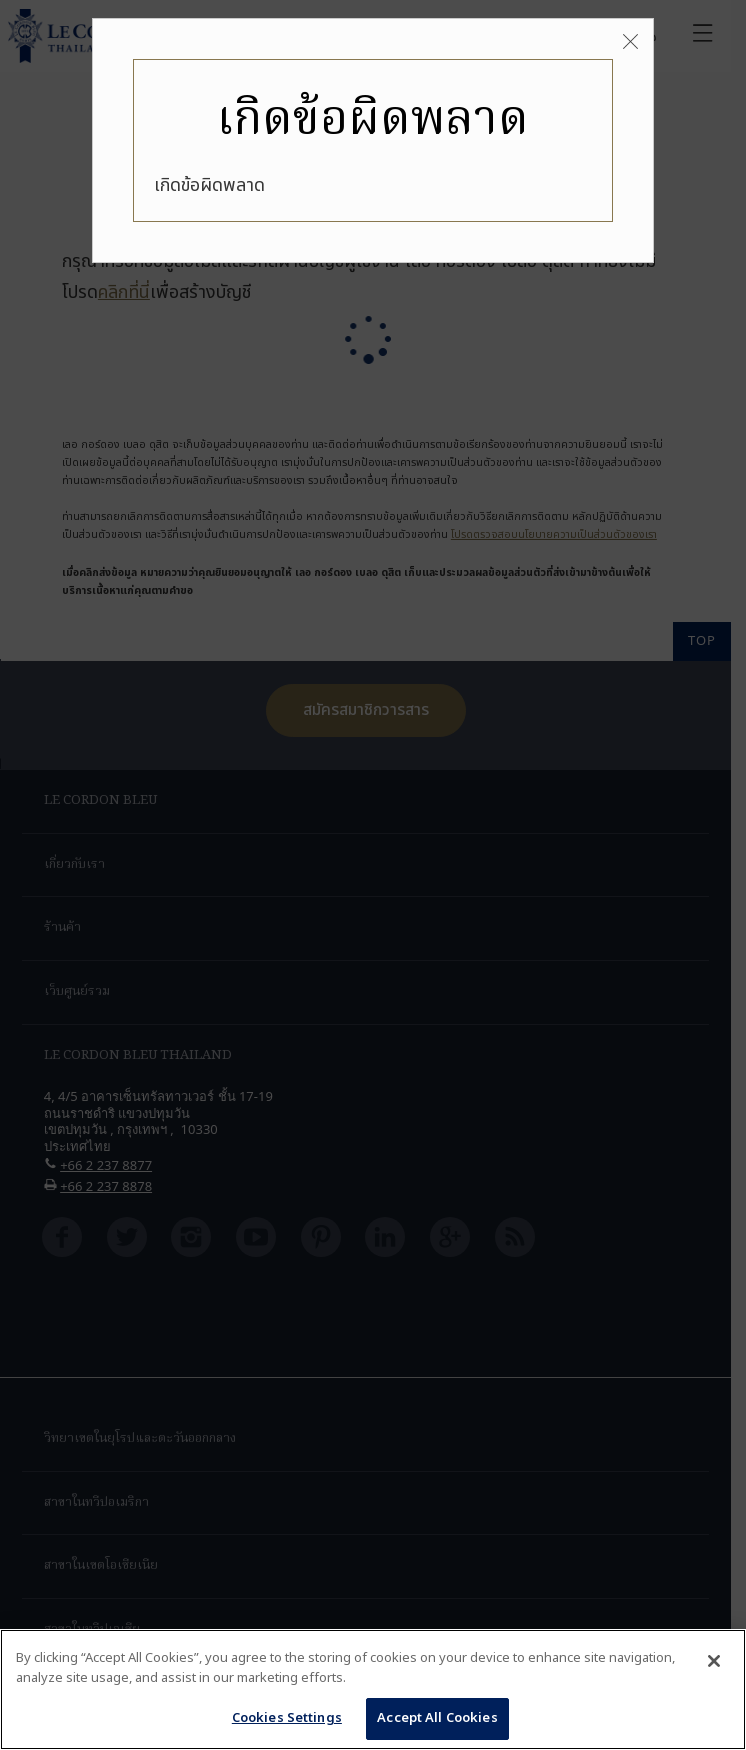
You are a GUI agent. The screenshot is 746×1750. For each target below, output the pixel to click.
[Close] (630, 43)
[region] (373, 1689)
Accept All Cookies (437, 1718)
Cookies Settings (287, 1718)
